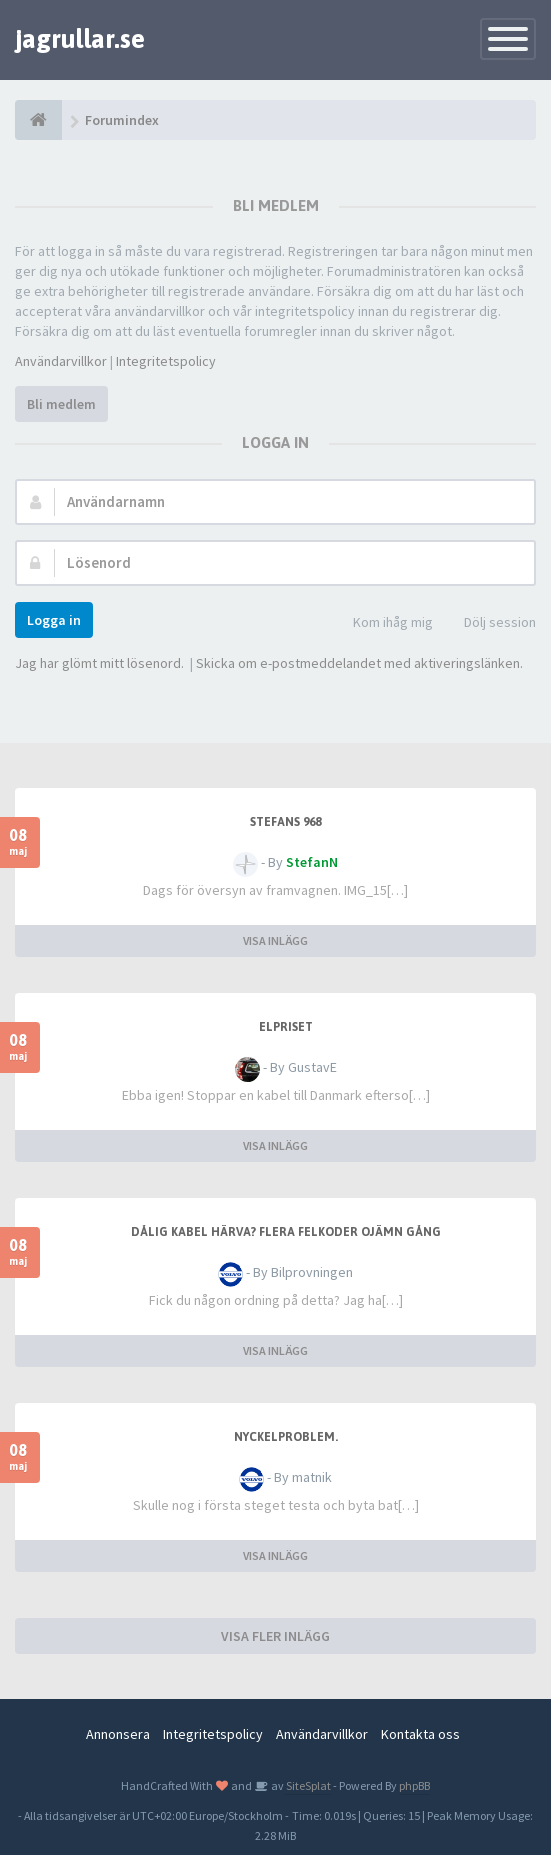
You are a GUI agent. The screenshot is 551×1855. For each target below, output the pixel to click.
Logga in (54, 620)
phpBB (414, 1785)
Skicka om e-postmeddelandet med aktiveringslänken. (359, 663)
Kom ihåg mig (382, 623)
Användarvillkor (61, 361)
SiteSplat (307, 1785)
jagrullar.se (80, 39)
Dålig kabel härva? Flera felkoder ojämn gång (286, 1232)
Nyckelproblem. (286, 1437)
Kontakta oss (420, 1734)
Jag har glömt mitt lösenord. (99, 663)
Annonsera (118, 1734)
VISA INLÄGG (275, 940)
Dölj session (489, 623)
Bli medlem (61, 404)
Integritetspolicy (166, 361)
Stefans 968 (285, 822)
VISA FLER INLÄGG (275, 1636)
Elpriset (286, 1027)
